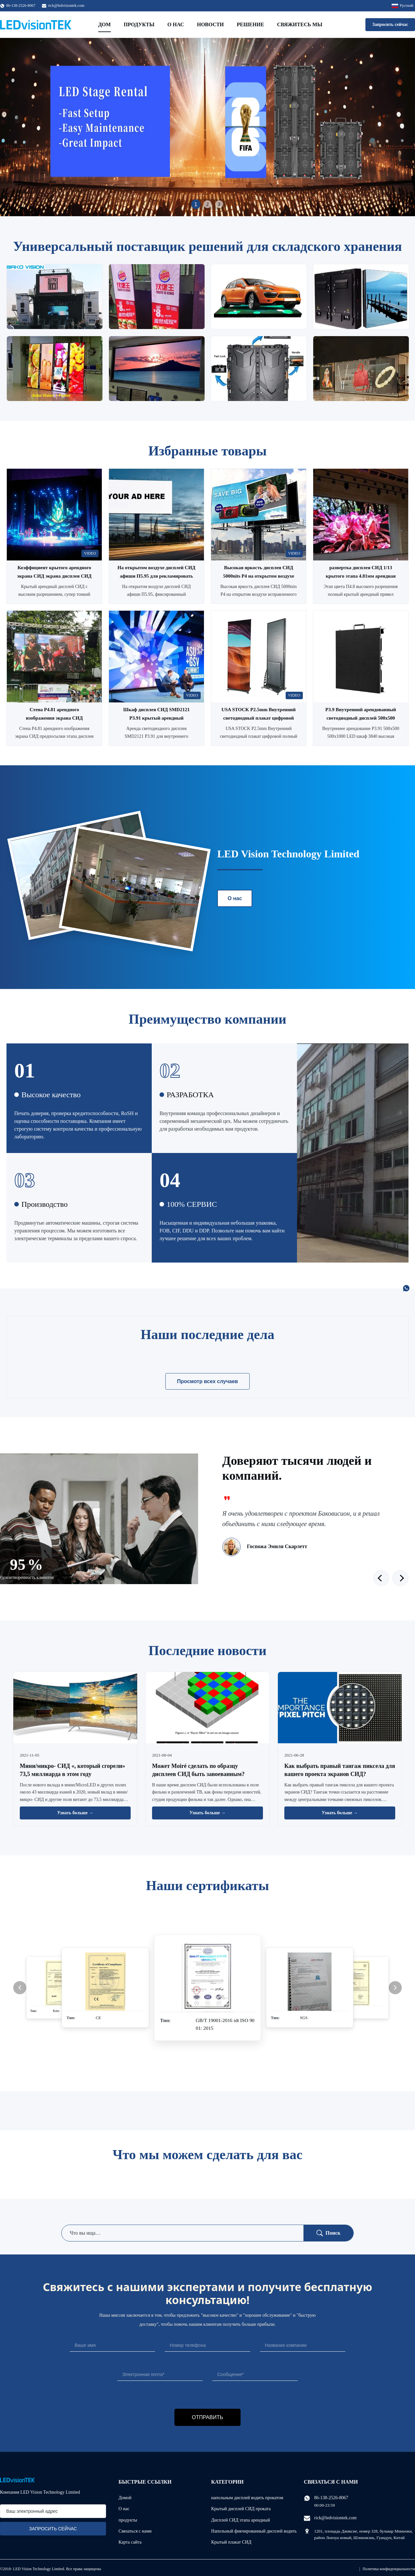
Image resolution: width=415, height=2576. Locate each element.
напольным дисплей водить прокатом (247, 2497)
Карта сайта (130, 2542)
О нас (175, 24)
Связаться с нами (135, 2531)
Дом (104, 24)
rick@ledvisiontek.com (66, 5)
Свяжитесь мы (300, 24)
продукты (128, 2520)
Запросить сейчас (390, 24)
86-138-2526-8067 (331, 2497)
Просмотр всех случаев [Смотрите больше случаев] (207, 1381)
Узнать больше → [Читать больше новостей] (75, 1812)
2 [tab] (207, 204)
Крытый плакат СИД (231, 2542)
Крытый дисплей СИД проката (241, 2508)
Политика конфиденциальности (388, 2569)
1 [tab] (195, 204)
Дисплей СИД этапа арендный (240, 2520)
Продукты (139, 24)
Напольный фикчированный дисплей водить (254, 2531)
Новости (210, 24)
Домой (125, 2497)
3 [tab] (219, 204)
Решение (250, 24)
